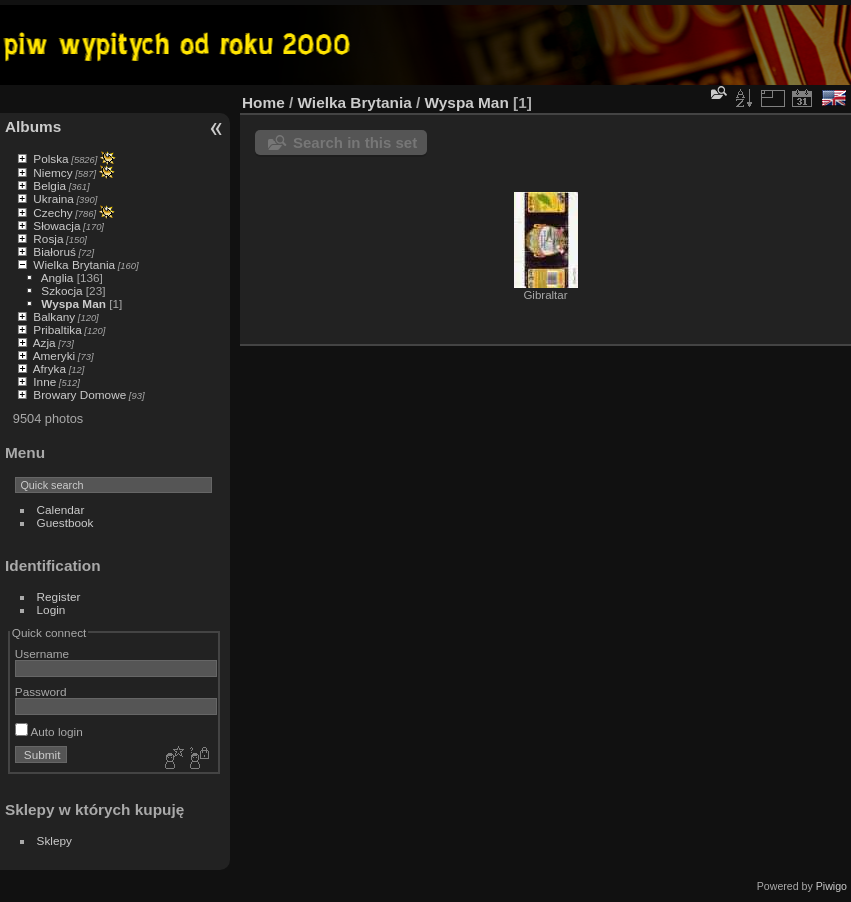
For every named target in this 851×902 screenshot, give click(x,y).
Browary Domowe (79, 394)
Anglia (57, 277)
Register (59, 596)
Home (263, 102)
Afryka (49, 368)
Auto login (49, 731)
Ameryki (54, 355)
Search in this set (355, 142)
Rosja (48, 238)
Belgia (49, 185)
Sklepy (54, 840)
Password (41, 691)
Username (42, 653)
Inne (44, 381)
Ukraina (53, 198)
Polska (50, 158)
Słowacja (56, 225)
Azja (44, 342)
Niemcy (52, 172)
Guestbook (65, 522)
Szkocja (61, 290)
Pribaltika (57, 329)
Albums (33, 126)
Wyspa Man (73, 303)
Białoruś (54, 251)
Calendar (61, 509)
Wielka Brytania (74, 264)
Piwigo (831, 886)
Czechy (52, 212)
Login (51, 609)
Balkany (54, 316)
